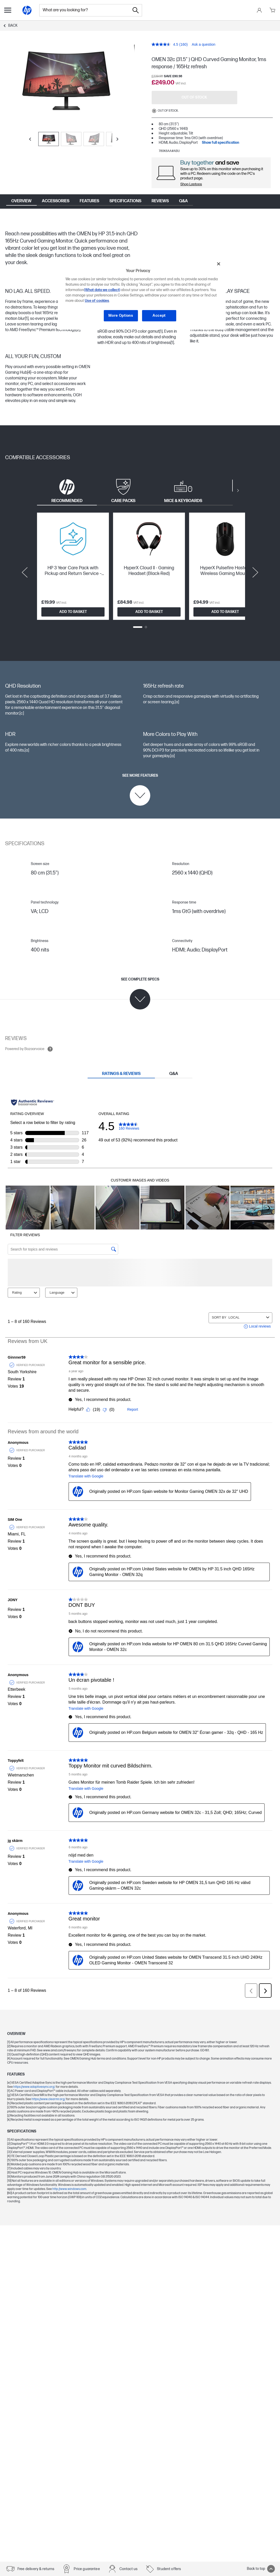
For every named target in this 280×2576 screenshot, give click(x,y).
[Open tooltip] (50, 1049)
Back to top (261, 2569)
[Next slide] (117, 139)
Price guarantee (87, 2569)
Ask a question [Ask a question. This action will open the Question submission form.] (204, 44)
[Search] (135, 10)
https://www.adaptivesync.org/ (34, 2082)
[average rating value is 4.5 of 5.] (165, 44)
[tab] (67, 490)
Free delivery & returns (35, 2569)
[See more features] (140, 789)
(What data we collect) (102, 290)
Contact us (128, 2569)
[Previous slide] (30, 139)
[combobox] (84, 10)
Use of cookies (97, 301)
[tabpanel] (140, 572)
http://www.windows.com (69, 2184)
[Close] (218, 264)
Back (12, 25)
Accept (159, 315)
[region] (142, 294)
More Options (120, 315)
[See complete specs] (140, 993)
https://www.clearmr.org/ (49, 2094)
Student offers (169, 2569)
